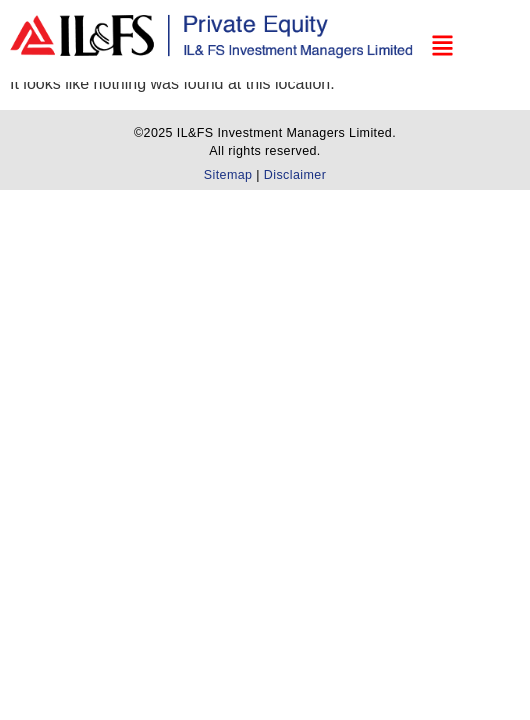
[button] (451, 36)
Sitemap (230, 175)
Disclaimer (295, 175)
